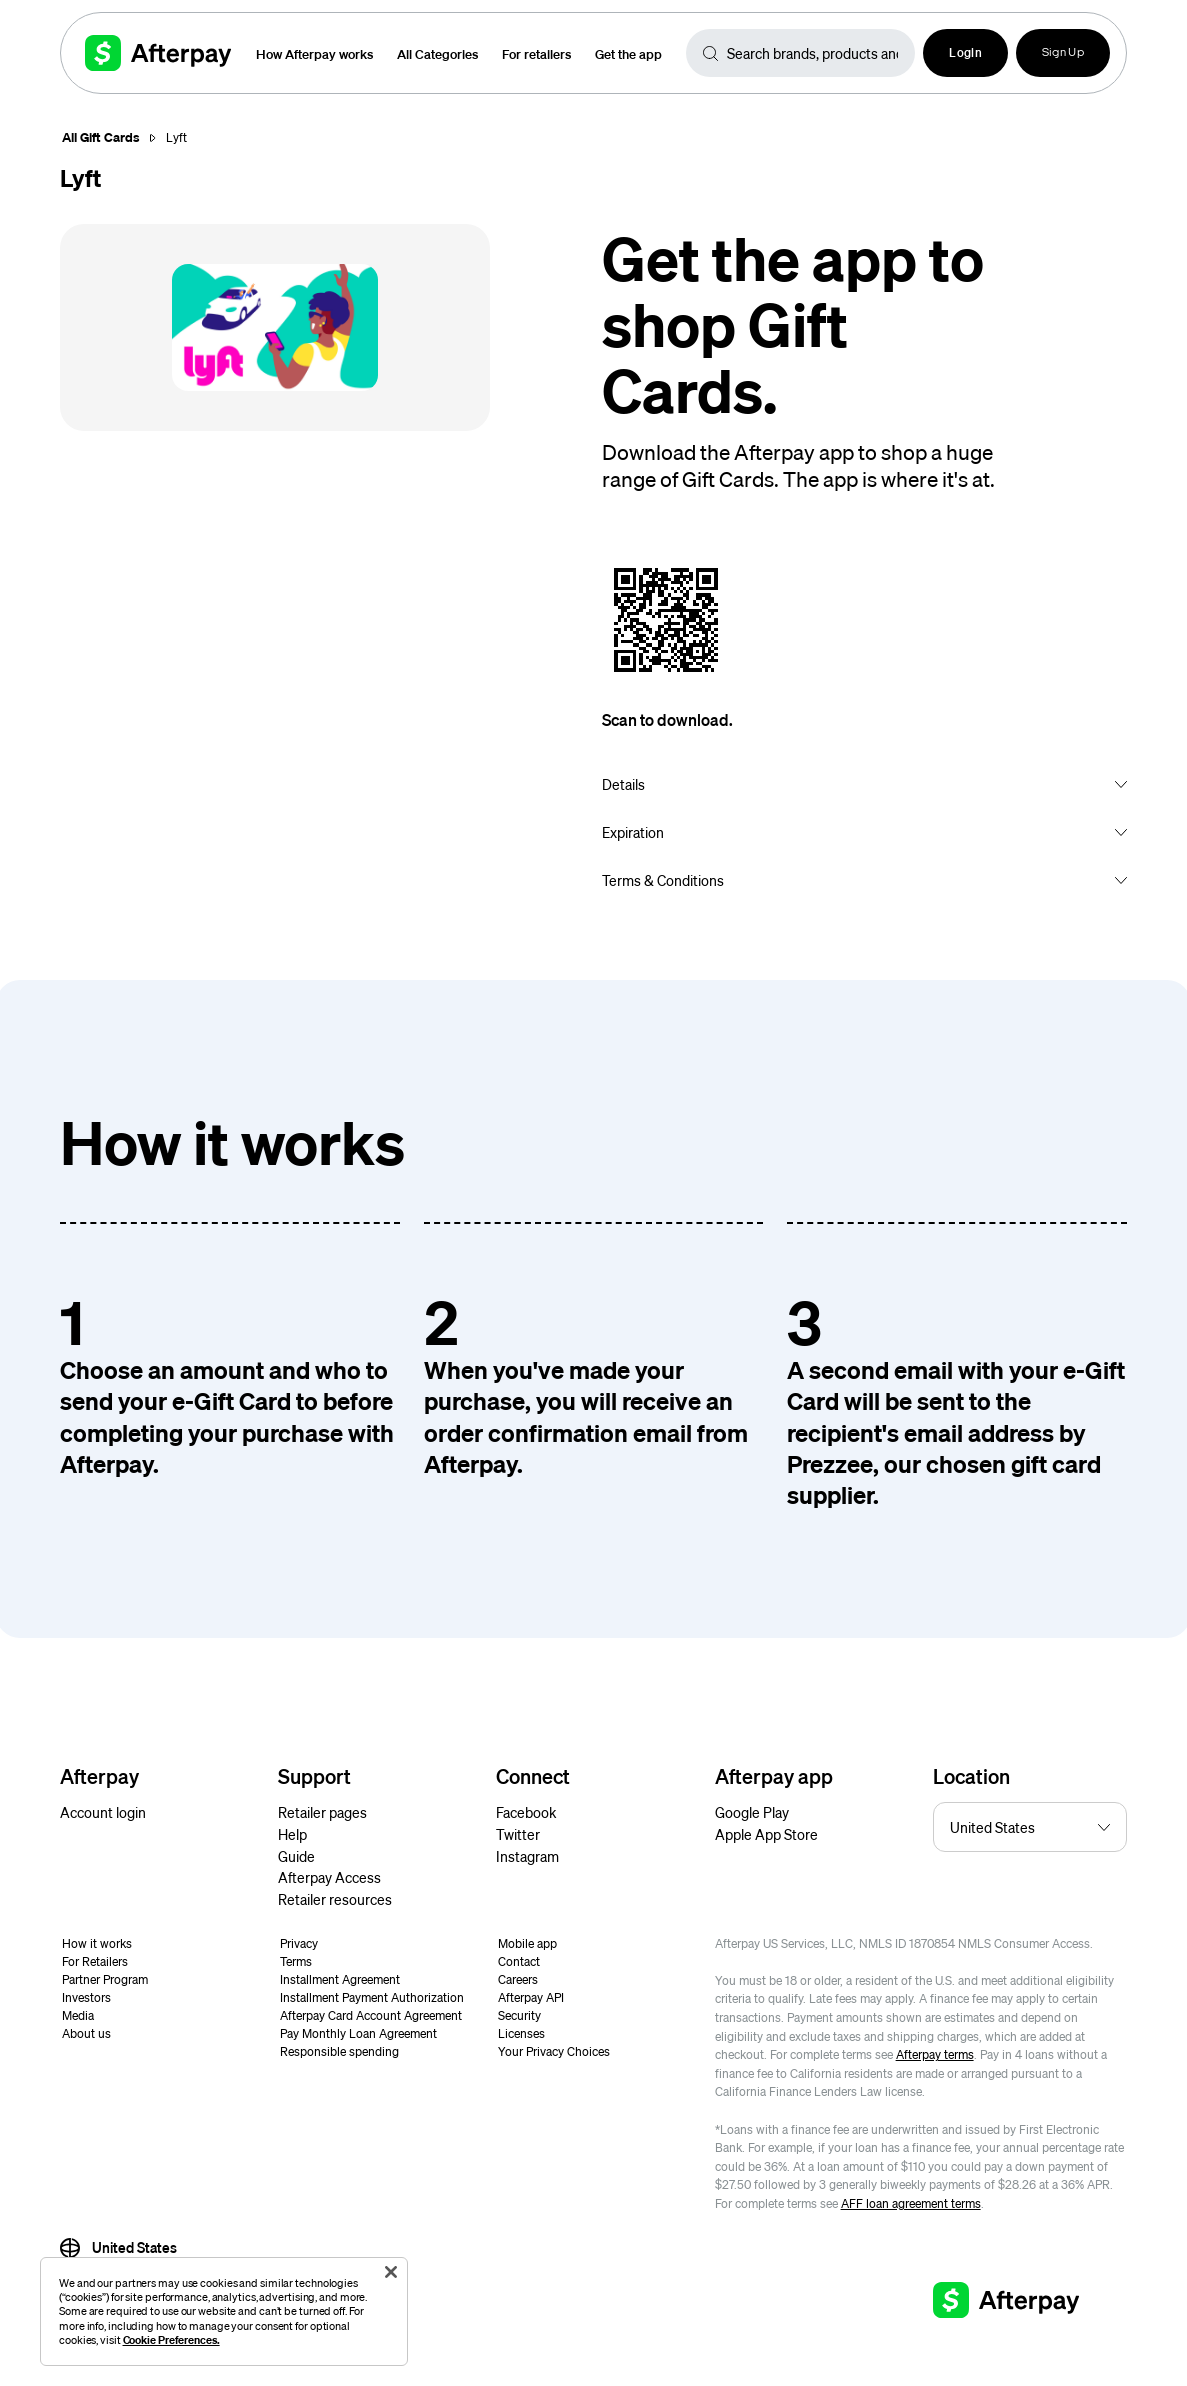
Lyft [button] (176, 137)
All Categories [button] (437, 53)
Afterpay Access (329, 1877)
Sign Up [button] (1063, 53)
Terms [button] (296, 1961)
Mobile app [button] (527, 1943)
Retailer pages (322, 1812)
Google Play (752, 1812)
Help (292, 1834)
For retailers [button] (536, 53)
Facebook (526, 1812)
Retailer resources (335, 1899)
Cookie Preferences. (171, 2340)
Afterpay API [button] (531, 1997)
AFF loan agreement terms (911, 2203)
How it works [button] (97, 1943)
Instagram (527, 1856)
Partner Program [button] (105, 1979)
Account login (103, 1812)
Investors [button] (86, 1997)
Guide (296, 1856)
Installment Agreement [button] (340, 1979)
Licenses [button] (521, 2033)
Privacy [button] (299, 1943)
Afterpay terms (935, 2054)
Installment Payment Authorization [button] (372, 1997)
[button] (965, 53)
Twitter (518, 1834)
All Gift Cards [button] (101, 136)
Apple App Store (766, 1834)
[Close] (391, 2272)
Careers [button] (518, 1979)
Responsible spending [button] (339, 2051)
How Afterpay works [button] (314, 53)
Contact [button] (519, 1961)
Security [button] (519, 2015)
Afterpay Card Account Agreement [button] (371, 2015)
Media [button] (78, 2015)
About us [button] (86, 2033)
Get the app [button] (628, 53)
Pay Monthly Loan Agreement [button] (358, 2033)
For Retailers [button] (95, 1961)
